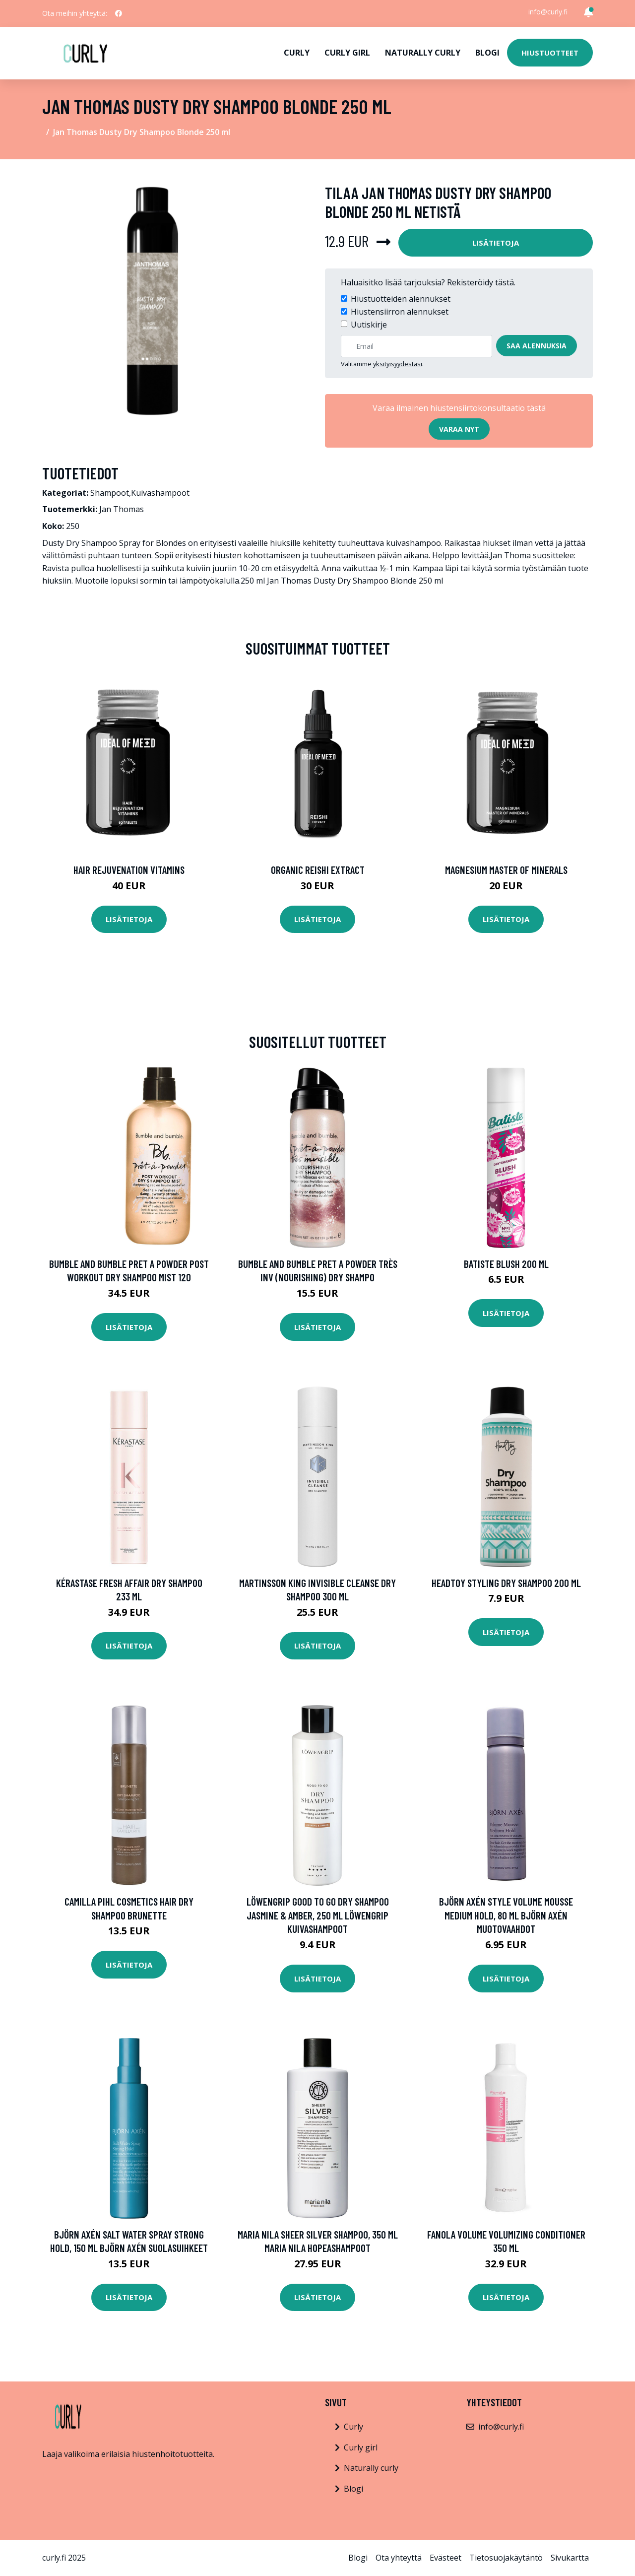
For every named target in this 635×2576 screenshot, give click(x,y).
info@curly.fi (548, 11)
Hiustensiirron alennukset (399, 311)
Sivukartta (570, 2557)
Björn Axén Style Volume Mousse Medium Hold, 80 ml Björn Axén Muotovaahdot (506, 1915)
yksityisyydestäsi (397, 363)
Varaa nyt (459, 429)
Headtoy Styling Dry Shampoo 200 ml (506, 1583)
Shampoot (109, 492)
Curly (297, 52)
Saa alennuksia (537, 345)
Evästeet (445, 2557)
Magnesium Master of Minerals (506, 869)
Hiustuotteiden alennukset (400, 298)
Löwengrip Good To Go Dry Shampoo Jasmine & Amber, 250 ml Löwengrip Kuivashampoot (318, 1915)
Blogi (487, 52)
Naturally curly (422, 52)
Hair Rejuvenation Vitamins (129, 869)
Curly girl (347, 52)
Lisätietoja (495, 243)
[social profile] (118, 13)
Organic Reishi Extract (318, 869)
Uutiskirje (369, 324)
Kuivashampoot (160, 492)
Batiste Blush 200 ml (506, 1263)
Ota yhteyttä (399, 2557)
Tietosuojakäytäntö (506, 2557)
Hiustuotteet (549, 53)
